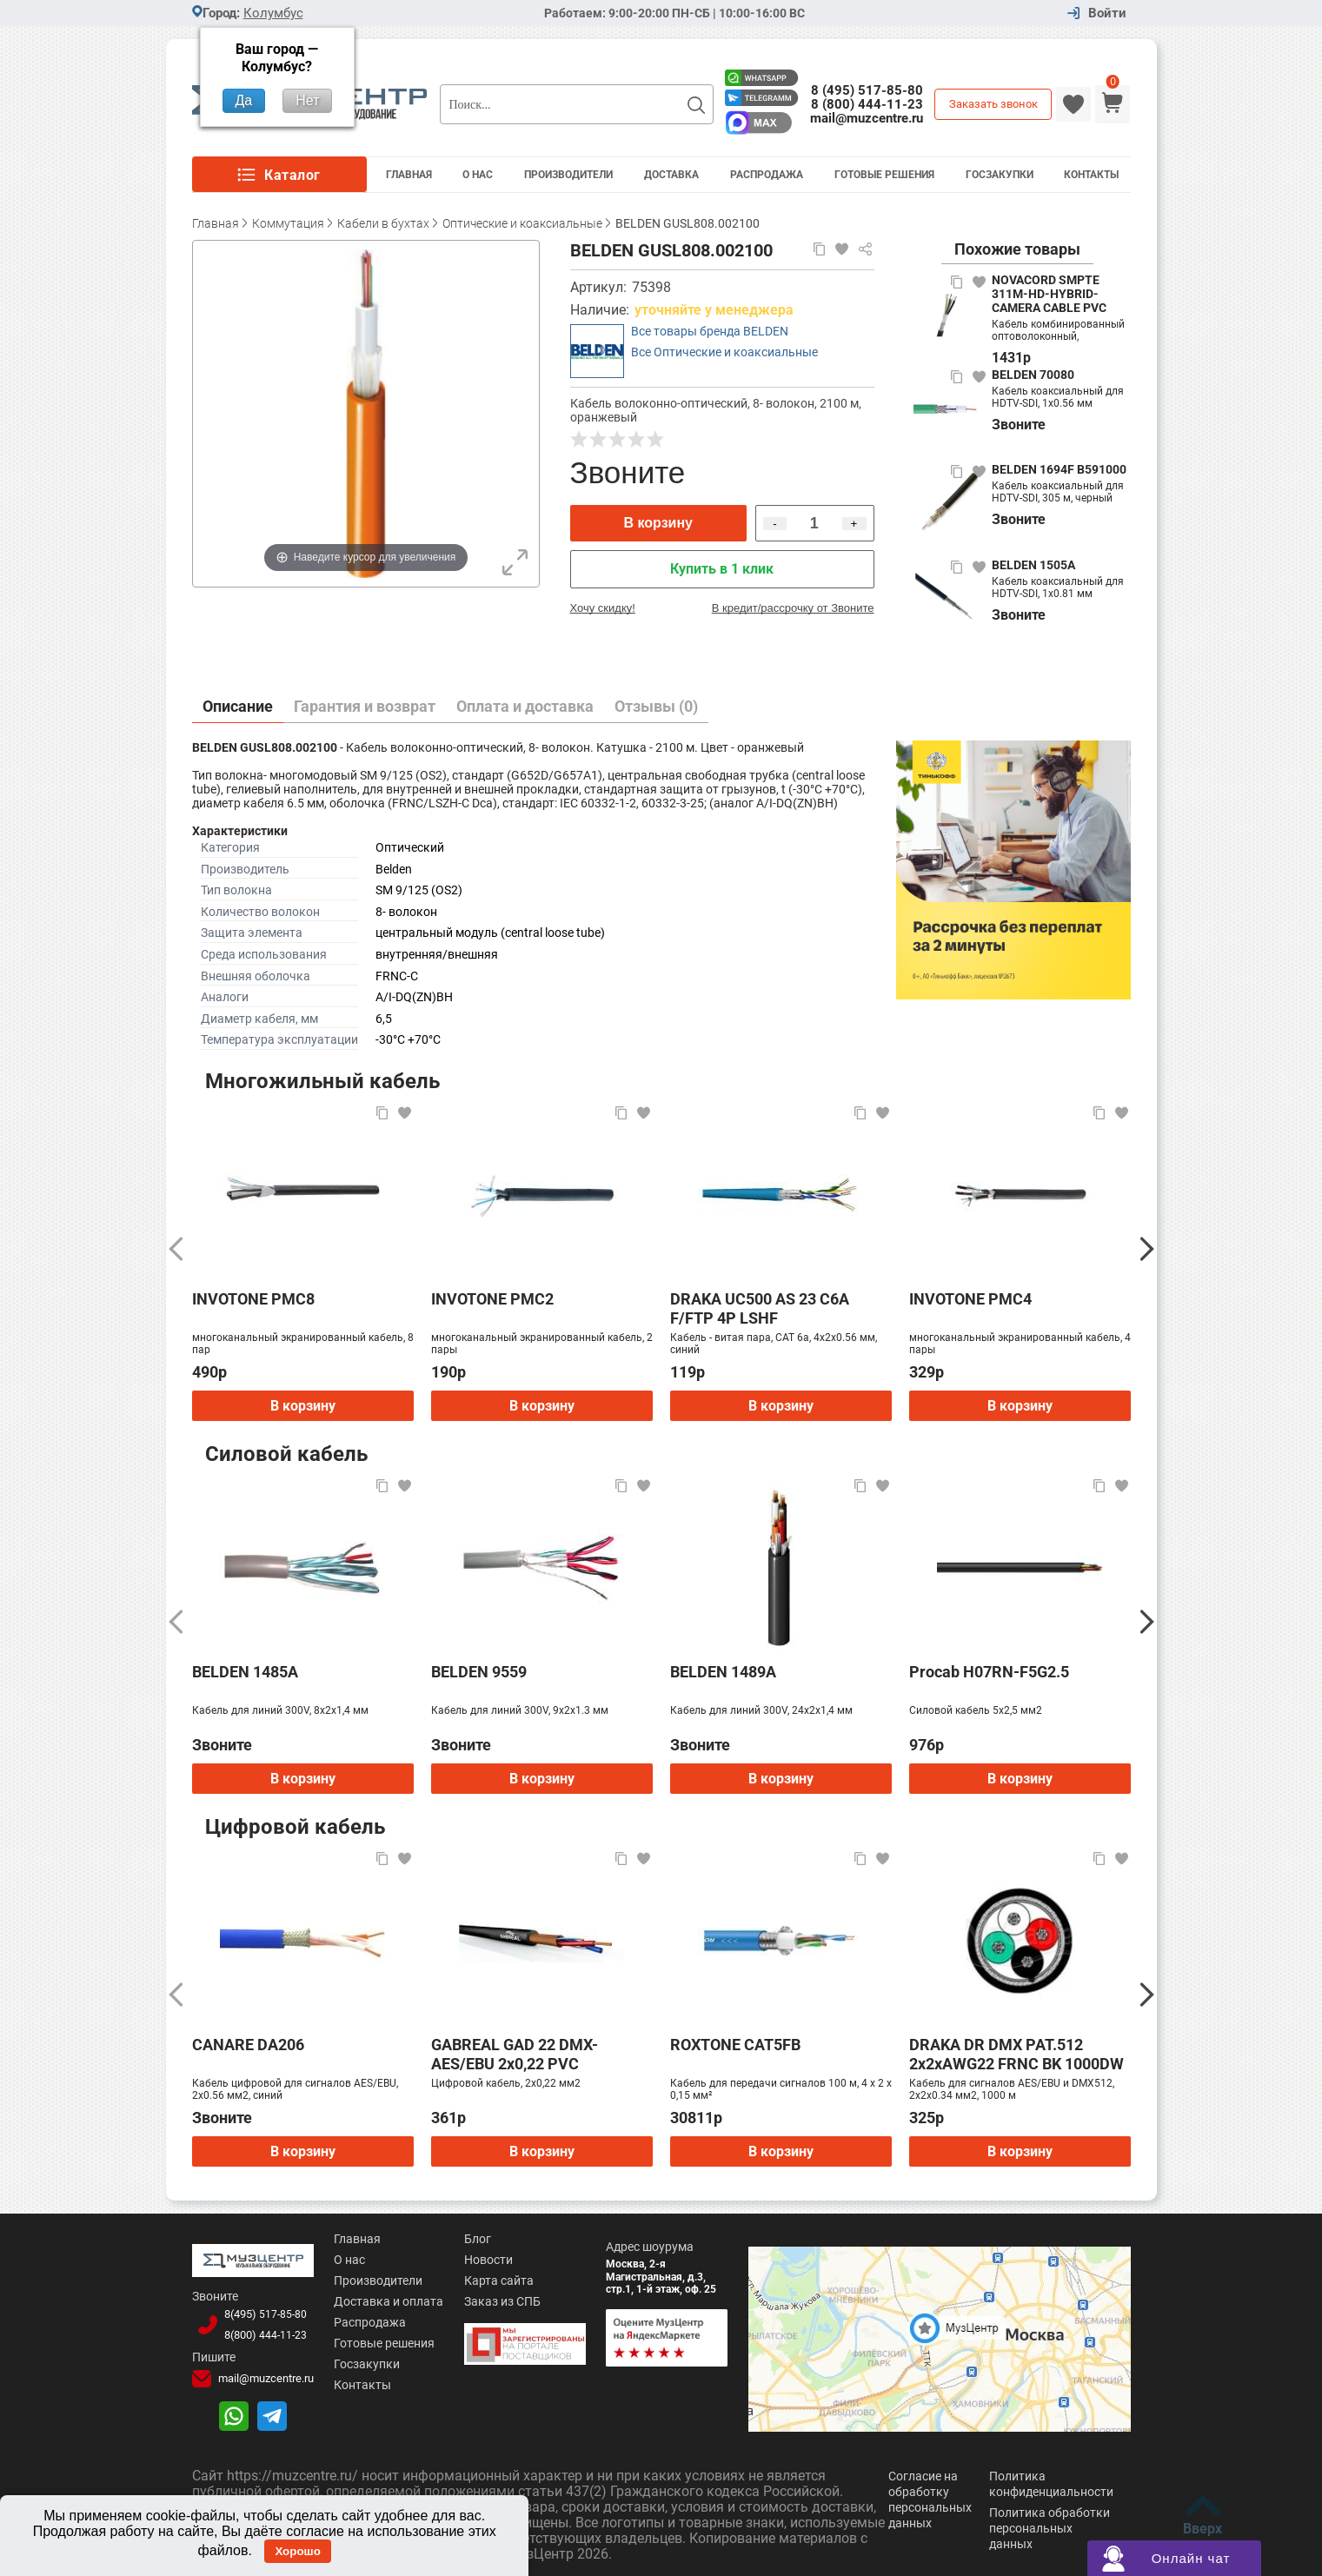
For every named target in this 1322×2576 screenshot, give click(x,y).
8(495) (264, 2313)
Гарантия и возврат (364, 706)
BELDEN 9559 (479, 1672)
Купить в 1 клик (722, 569)
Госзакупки (999, 175)
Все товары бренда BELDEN (709, 331)
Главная (409, 175)
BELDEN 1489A (723, 1672)
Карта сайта (497, 2280)
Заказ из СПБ (500, 2301)
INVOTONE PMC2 (492, 1299)
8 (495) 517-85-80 (867, 90)
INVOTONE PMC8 (253, 1299)
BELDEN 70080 (1033, 375)
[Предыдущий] (176, 1249)
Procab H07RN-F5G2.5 (989, 1672)
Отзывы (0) (656, 706)
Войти (1107, 13)
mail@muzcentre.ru (866, 118)
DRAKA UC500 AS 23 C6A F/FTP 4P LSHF (759, 1308)
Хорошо (297, 2551)
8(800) (264, 2334)
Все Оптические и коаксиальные (724, 352)
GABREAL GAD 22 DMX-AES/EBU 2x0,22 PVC (514, 2054)
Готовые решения (884, 175)
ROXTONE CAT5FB (735, 2044)
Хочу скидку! (602, 607)
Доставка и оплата (386, 2301)
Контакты (1091, 175)
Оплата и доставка (525, 706)
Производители (568, 175)
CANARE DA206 (248, 2044)
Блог (475, 2239)
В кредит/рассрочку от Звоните (793, 607)
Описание (238, 706)
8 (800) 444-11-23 (867, 104)
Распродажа (766, 175)
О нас (346, 2260)
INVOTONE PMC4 (970, 1299)
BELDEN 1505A (1033, 565)
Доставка (671, 175)
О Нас (477, 175)
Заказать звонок (993, 103)
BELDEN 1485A (245, 1672)
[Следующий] (1146, 1249)
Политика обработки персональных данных (1049, 2526)
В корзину (658, 522)
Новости (486, 2260)
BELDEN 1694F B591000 (1059, 469)
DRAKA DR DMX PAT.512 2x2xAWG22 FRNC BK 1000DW (1016, 2054)
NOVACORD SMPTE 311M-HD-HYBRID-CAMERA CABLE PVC (1049, 294)
